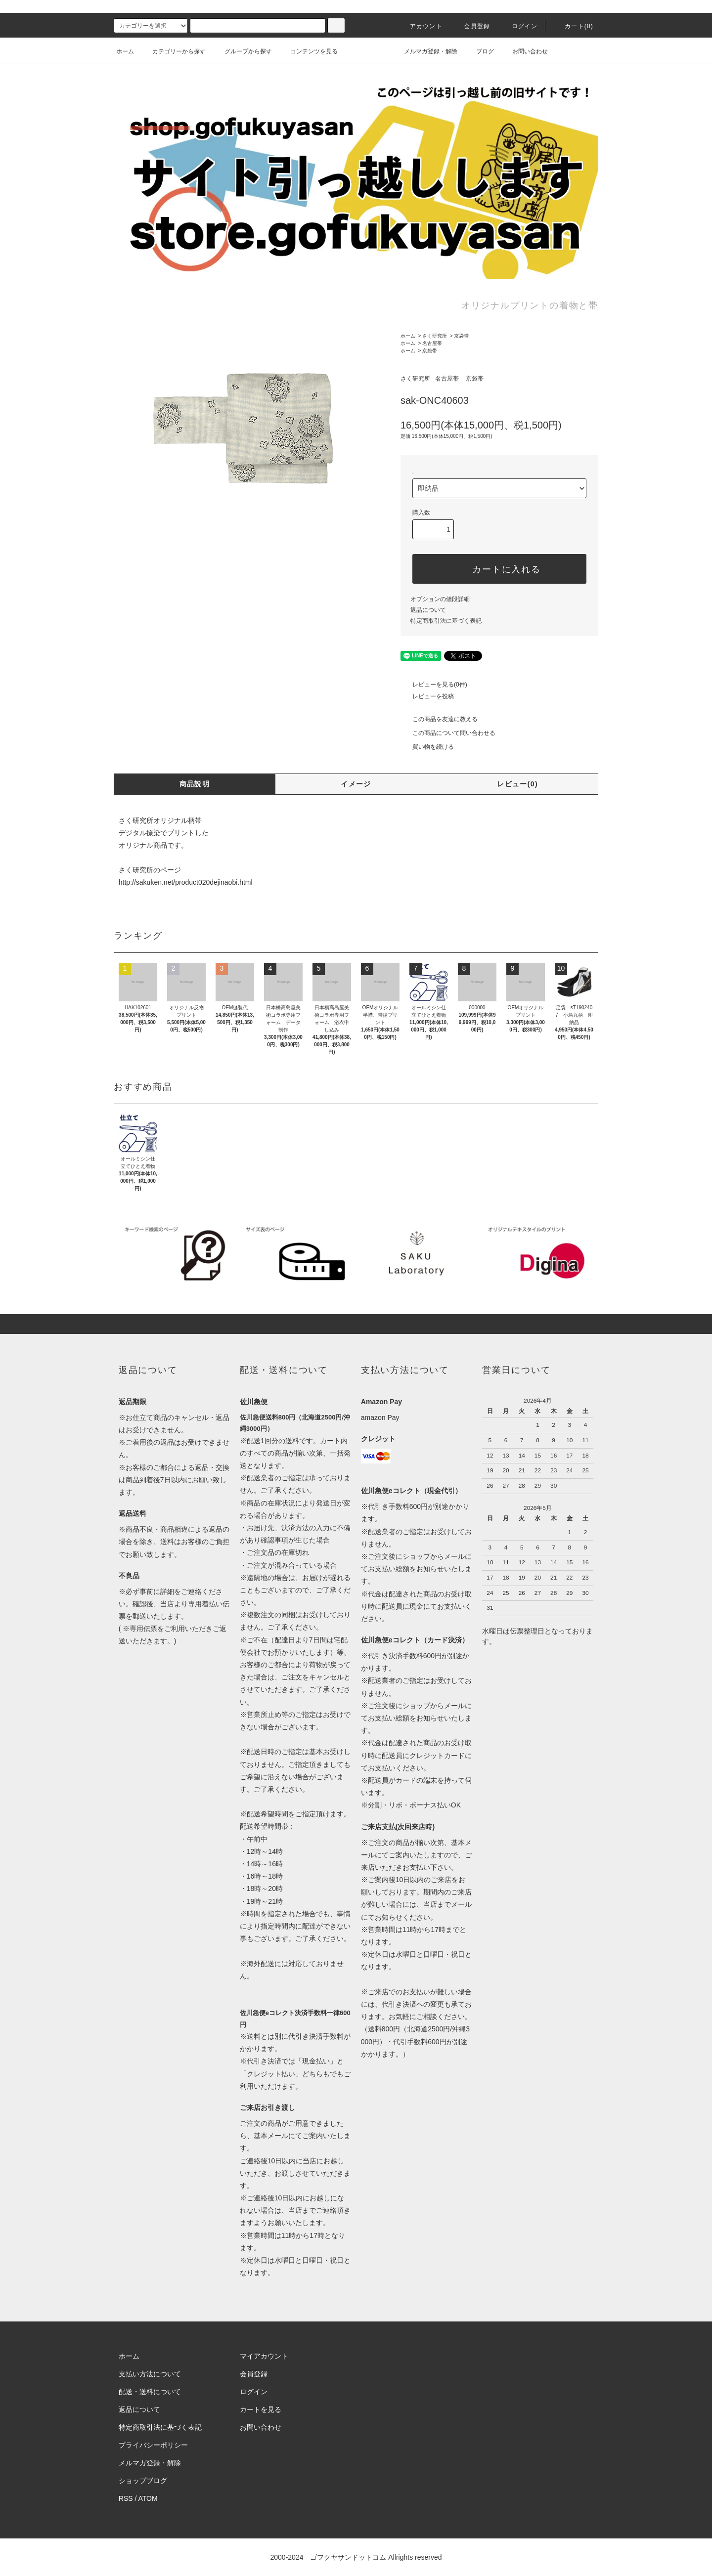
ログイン (519, 26)
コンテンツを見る (308, 51)
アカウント (420, 26)
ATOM (148, 2498)
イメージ (356, 784)
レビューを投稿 (427, 696)
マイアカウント (264, 2356)
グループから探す (242, 51)
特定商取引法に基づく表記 (446, 620)
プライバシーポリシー (153, 2445)
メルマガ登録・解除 (424, 51)
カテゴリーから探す (173, 51)
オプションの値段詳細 (440, 599)
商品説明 (194, 784)
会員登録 (471, 26)
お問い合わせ (524, 51)
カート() (573, 26)
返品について (428, 609)
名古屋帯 (432, 343)
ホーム (125, 51)
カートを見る (260, 2409)
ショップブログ (143, 2481)
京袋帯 (461, 336)
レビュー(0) (517, 784)
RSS (126, 2498)
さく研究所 (434, 336)
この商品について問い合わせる (447, 733)
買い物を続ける (427, 746)
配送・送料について (150, 2392)
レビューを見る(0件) (433, 684)
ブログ (479, 51)
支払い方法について (150, 2374)
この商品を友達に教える (439, 719)
